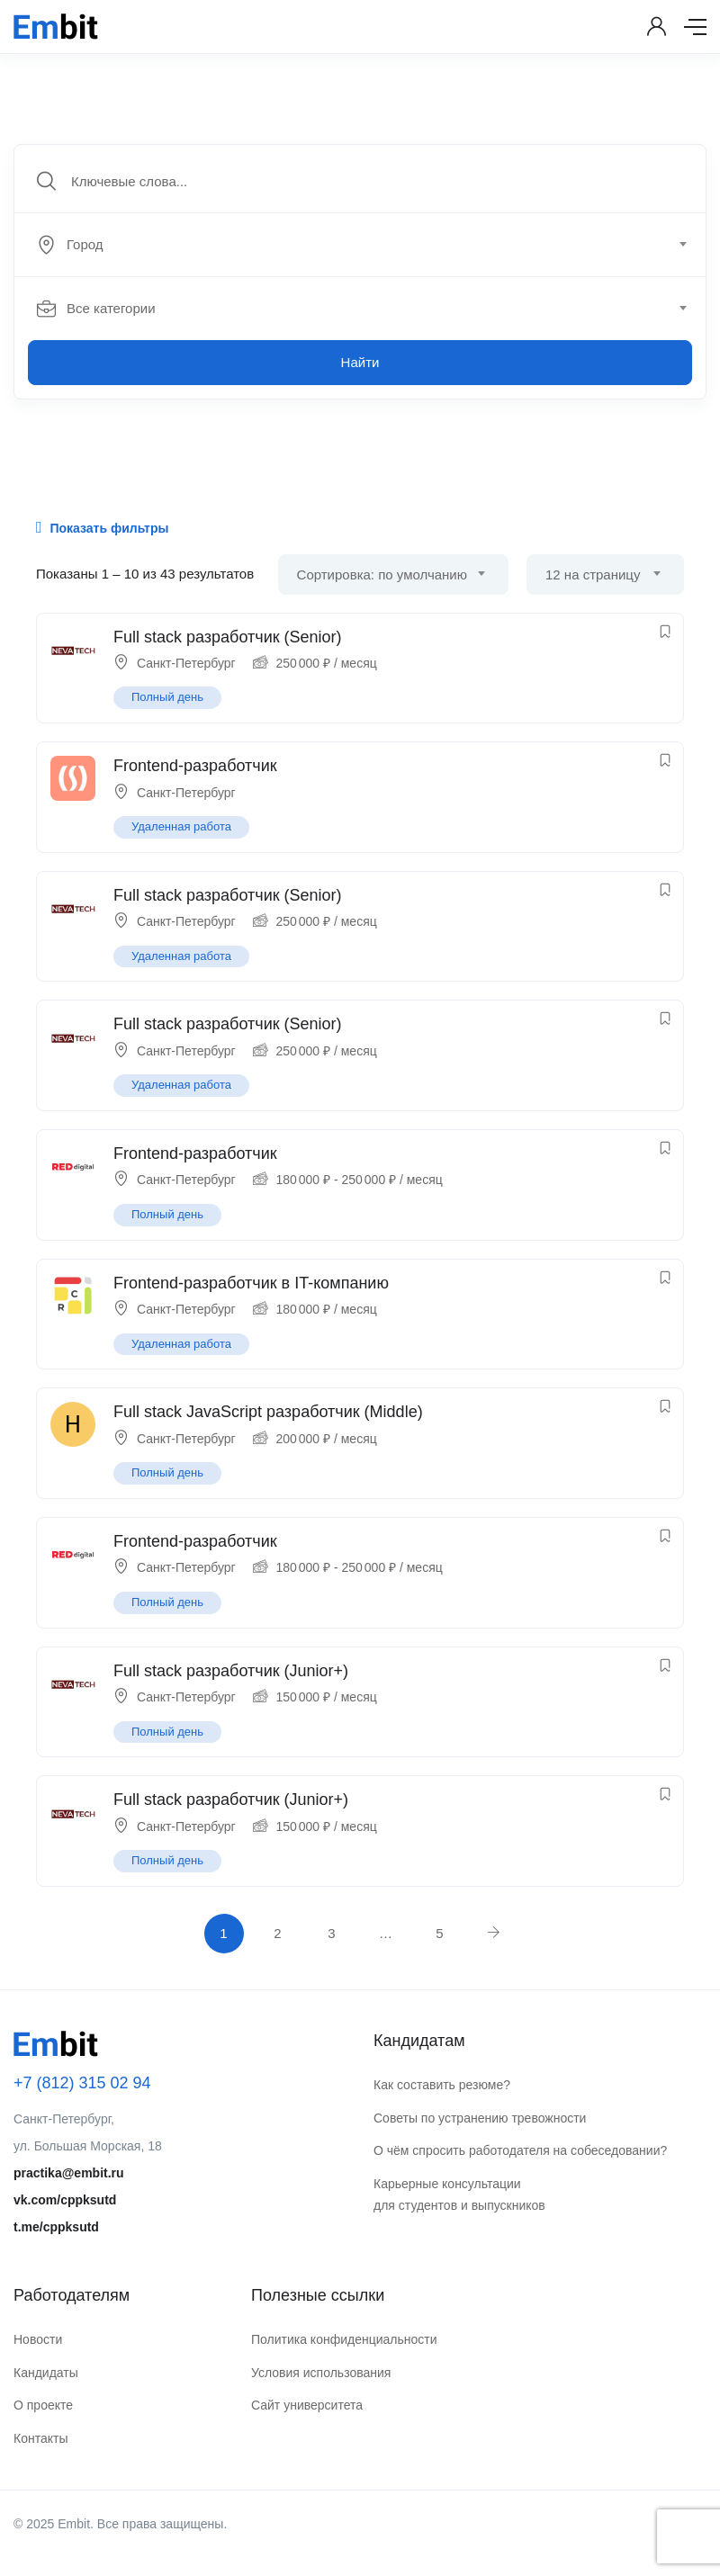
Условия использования (321, 2372)
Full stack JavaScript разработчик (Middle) (268, 1412)
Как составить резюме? (442, 2085)
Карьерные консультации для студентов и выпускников (459, 2195)
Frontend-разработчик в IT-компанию (251, 1283)
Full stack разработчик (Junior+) (230, 1671)
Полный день (167, 697)
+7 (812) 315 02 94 (82, 2083)
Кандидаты (46, 2372)
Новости (38, 2339)
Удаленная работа (181, 826)
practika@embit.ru (69, 2173)
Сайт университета (307, 2405)
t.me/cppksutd (56, 2227)
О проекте (43, 2405)
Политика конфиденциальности (344, 2339)
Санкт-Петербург (186, 663)
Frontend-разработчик (195, 766)
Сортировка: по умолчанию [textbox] (382, 574)
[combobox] (370, 244)
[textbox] (359, 244)
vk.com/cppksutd (65, 2200)
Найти (360, 362)
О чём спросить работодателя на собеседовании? (520, 2150)
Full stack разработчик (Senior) (227, 637)
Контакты (41, 2438)
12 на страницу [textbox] (592, 574)
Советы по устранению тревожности (480, 2118)
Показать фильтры (102, 527)
